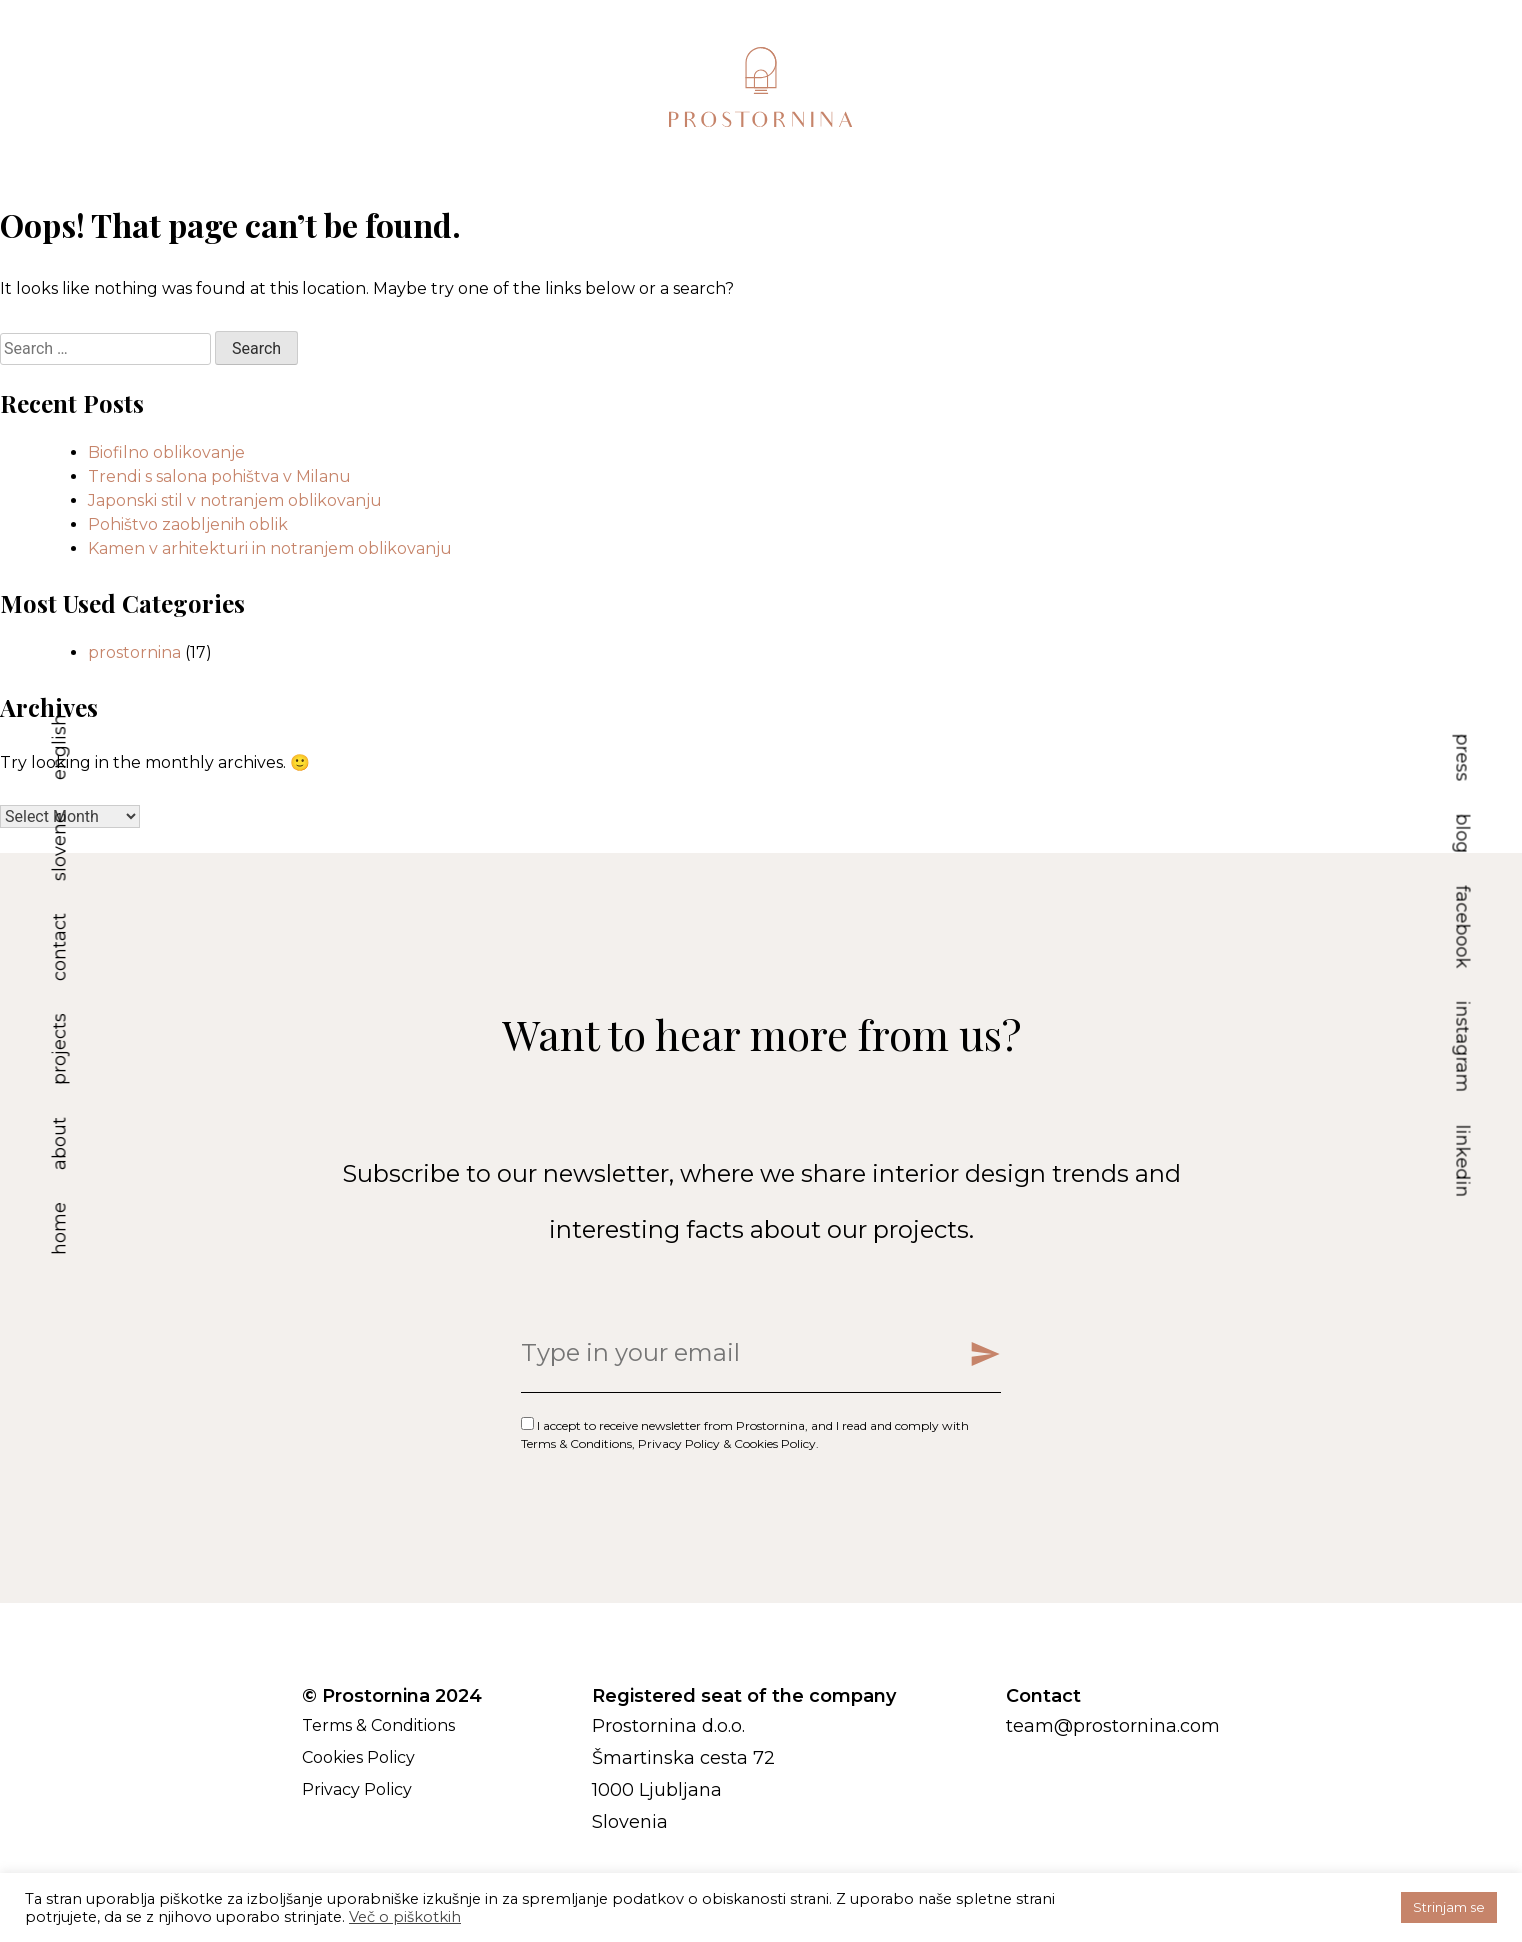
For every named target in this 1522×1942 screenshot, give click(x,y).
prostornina (134, 652)
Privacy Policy (679, 1443)
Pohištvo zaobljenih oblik (188, 524)
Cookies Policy (775, 1443)
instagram (1463, 1046)
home (60, 1228)
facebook (1463, 926)
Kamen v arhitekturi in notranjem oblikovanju (270, 548)
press (1463, 757)
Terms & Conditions (576, 1443)
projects (60, 1049)
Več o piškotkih (405, 1917)
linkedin (1463, 1160)
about (60, 1143)
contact (60, 947)
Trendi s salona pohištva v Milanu (219, 476)
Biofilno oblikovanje (166, 452)
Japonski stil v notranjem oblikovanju (235, 500)
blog (1463, 833)
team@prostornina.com (1113, 1726)
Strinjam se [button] (1449, 1907)
